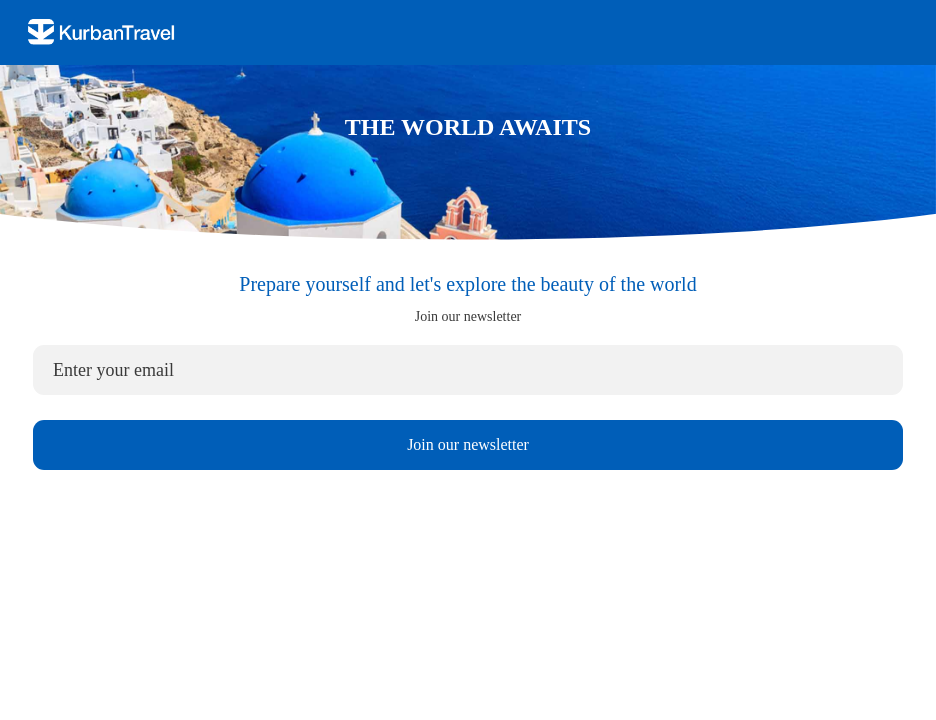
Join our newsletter (468, 444)
